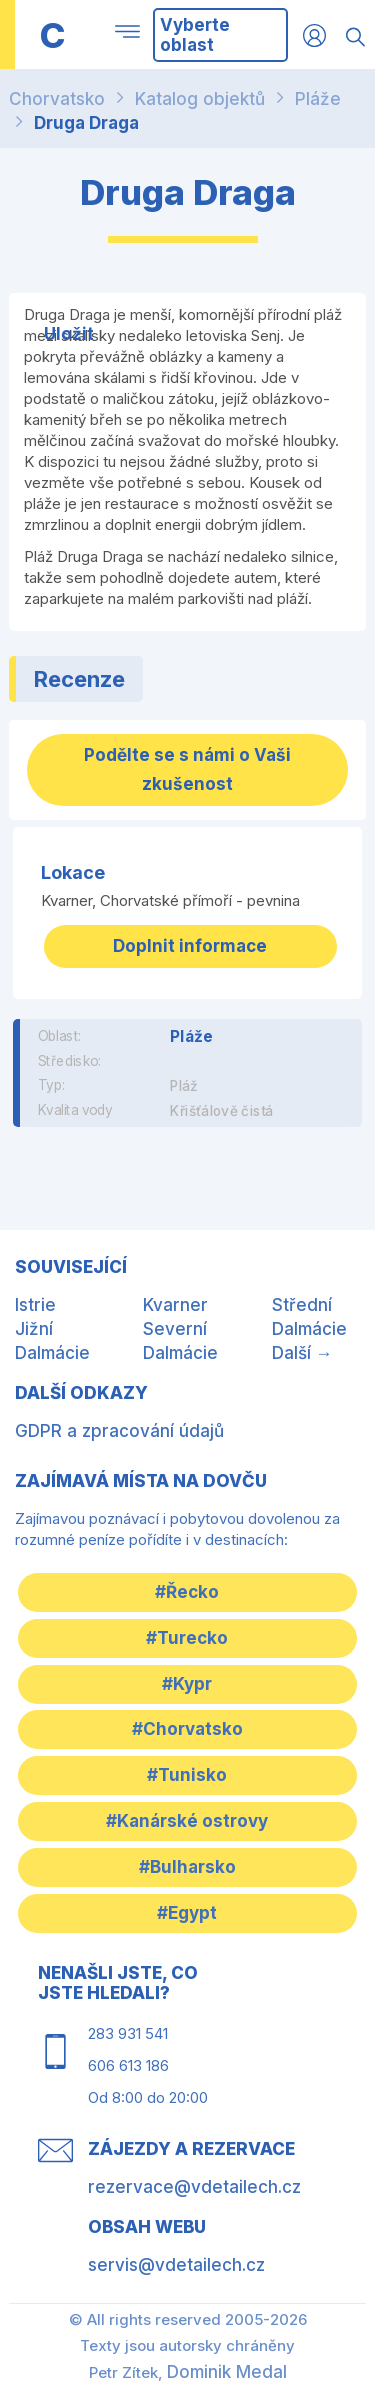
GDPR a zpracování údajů (119, 1431)
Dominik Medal (227, 2372)
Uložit (69, 334)
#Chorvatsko (187, 1729)
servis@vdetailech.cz (176, 2265)
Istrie (35, 1305)
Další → (302, 1353)
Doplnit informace (190, 946)
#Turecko (187, 1638)
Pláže (318, 99)
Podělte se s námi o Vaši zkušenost (187, 769)
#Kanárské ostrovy (187, 1821)
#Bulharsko (187, 1867)
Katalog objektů (200, 99)
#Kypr (187, 1684)
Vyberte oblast (195, 35)
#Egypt (187, 1913)
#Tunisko (187, 1775)
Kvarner (175, 1305)
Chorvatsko (57, 99)
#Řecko (187, 1592)
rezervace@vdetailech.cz (194, 2187)
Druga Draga (86, 123)
